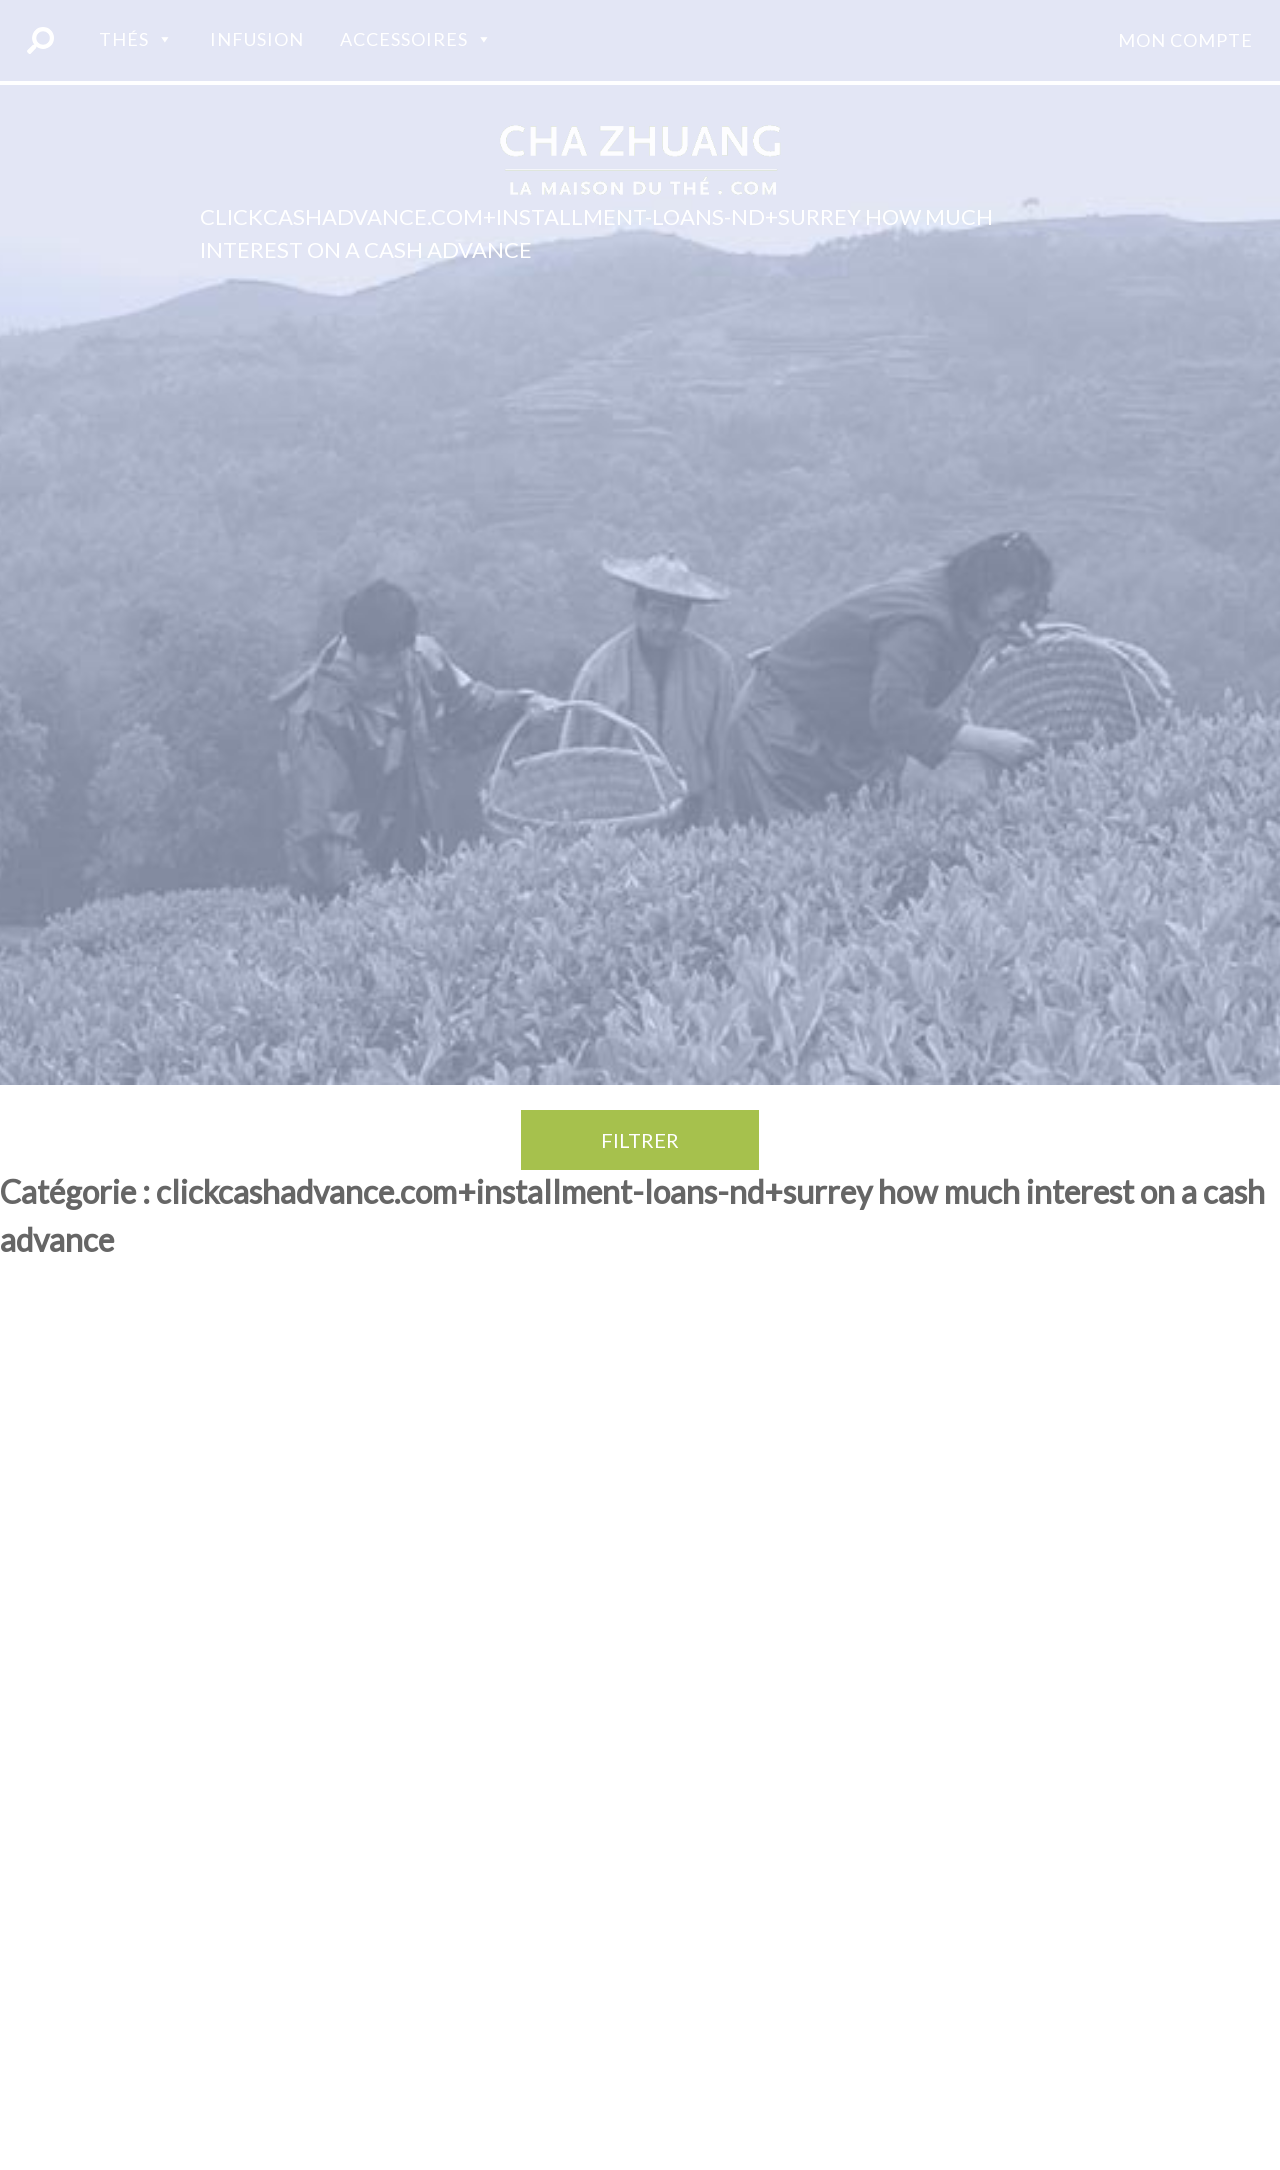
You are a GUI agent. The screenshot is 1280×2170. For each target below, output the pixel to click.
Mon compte (1185, 40)
